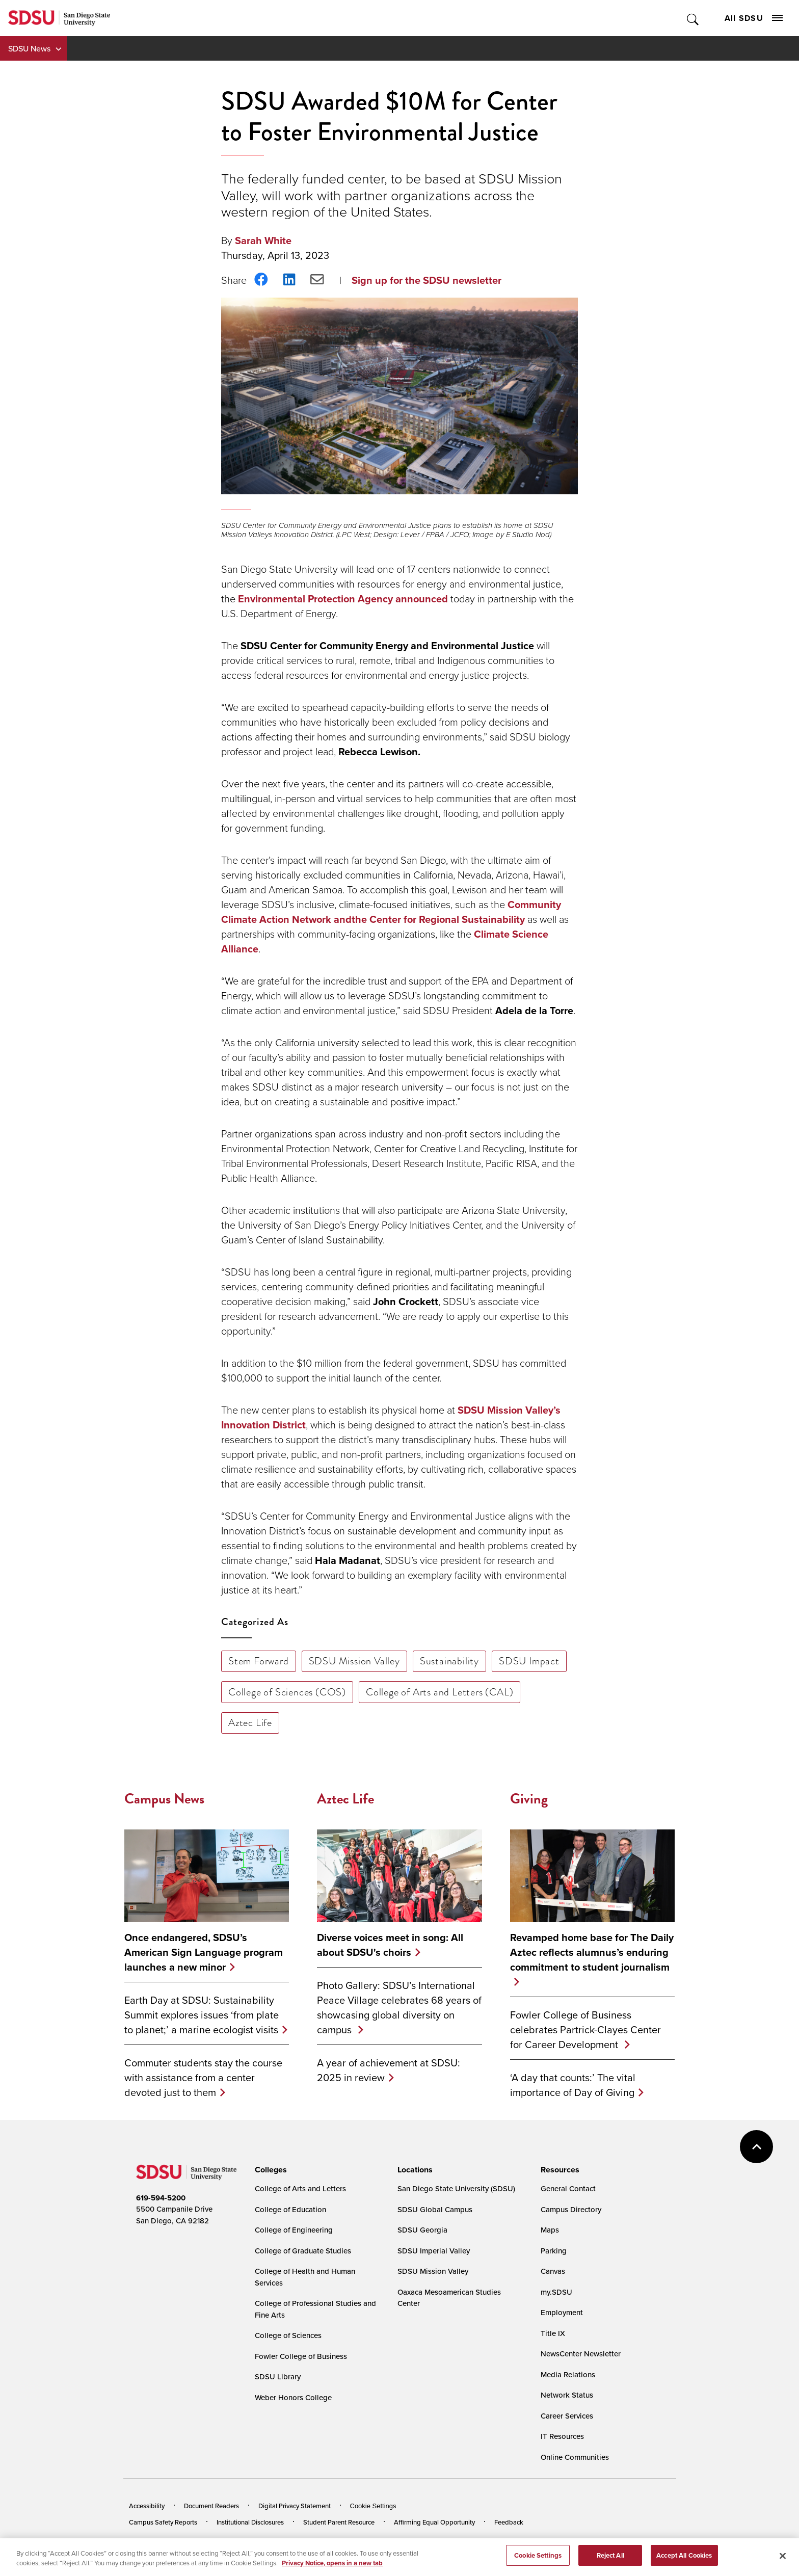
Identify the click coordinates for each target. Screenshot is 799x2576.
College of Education (290, 2209)
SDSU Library (278, 2376)
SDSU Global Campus (434, 2209)
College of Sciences (288, 2335)
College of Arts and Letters (300, 2188)
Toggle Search (693, 18)
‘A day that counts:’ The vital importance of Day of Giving (572, 2085)
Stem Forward (258, 1661)
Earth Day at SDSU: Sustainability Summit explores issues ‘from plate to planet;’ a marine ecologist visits (201, 2015)
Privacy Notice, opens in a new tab (332, 2569)
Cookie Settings (373, 2506)
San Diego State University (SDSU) (456, 2188)
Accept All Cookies (684, 2561)
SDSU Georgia (422, 2229)
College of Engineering (294, 2229)
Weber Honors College (293, 2397)
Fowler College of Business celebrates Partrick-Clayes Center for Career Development (585, 2029)
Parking (554, 2250)
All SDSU (754, 18)
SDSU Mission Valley (354, 1661)
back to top (756, 2146)
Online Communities (575, 2457)
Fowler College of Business (301, 2356)
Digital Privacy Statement (294, 2505)
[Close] (782, 2562)
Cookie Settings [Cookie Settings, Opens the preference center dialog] (538, 2561)
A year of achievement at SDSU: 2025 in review (388, 2070)
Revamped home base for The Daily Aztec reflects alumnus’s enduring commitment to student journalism (592, 1952)
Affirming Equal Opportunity (434, 2522)
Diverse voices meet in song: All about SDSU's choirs (390, 1944)
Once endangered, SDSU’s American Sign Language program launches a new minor (203, 1952)
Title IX (553, 2333)
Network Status (567, 2394)
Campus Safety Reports (163, 2522)
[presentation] (269, 2169)
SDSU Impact (529, 1661)
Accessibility (147, 2505)
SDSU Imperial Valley (433, 2250)
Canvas (553, 2271)
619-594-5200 (160, 2197)
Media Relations (568, 2374)
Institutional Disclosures (250, 2522)
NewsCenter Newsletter (581, 2353)
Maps (550, 2229)
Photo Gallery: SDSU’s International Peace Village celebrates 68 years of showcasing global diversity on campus (399, 2007)
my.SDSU (556, 2292)
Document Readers (211, 2505)
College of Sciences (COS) (287, 1692)
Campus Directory (571, 2209)
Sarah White (263, 240)
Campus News (164, 1798)
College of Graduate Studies (303, 2250)
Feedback (508, 2522)
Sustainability (449, 1661)
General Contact (568, 2188)
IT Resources (562, 2436)
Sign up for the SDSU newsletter (426, 280)
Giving (529, 1798)
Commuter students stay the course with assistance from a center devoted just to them (203, 2077)
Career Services (567, 2415)
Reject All (610, 2561)
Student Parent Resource (339, 2522)
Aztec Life (250, 1722)
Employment (562, 2312)
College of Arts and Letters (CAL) (439, 1692)
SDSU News (29, 48)
